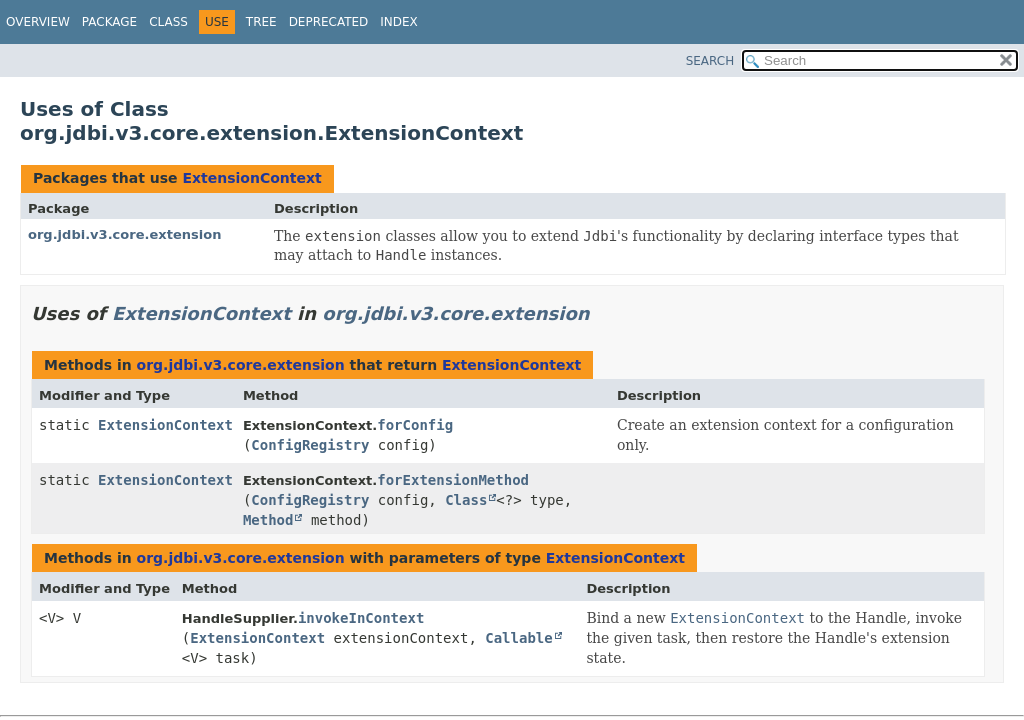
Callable (518, 638)
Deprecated (329, 22)
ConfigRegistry (310, 445)
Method (268, 520)
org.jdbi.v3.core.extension (124, 234)
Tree (261, 22)
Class (168, 22)
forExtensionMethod (453, 480)
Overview (38, 22)
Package (109, 22)
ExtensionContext (251, 178)
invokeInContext (361, 618)
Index (399, 22)
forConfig (415, 425)
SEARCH (710, 61)
